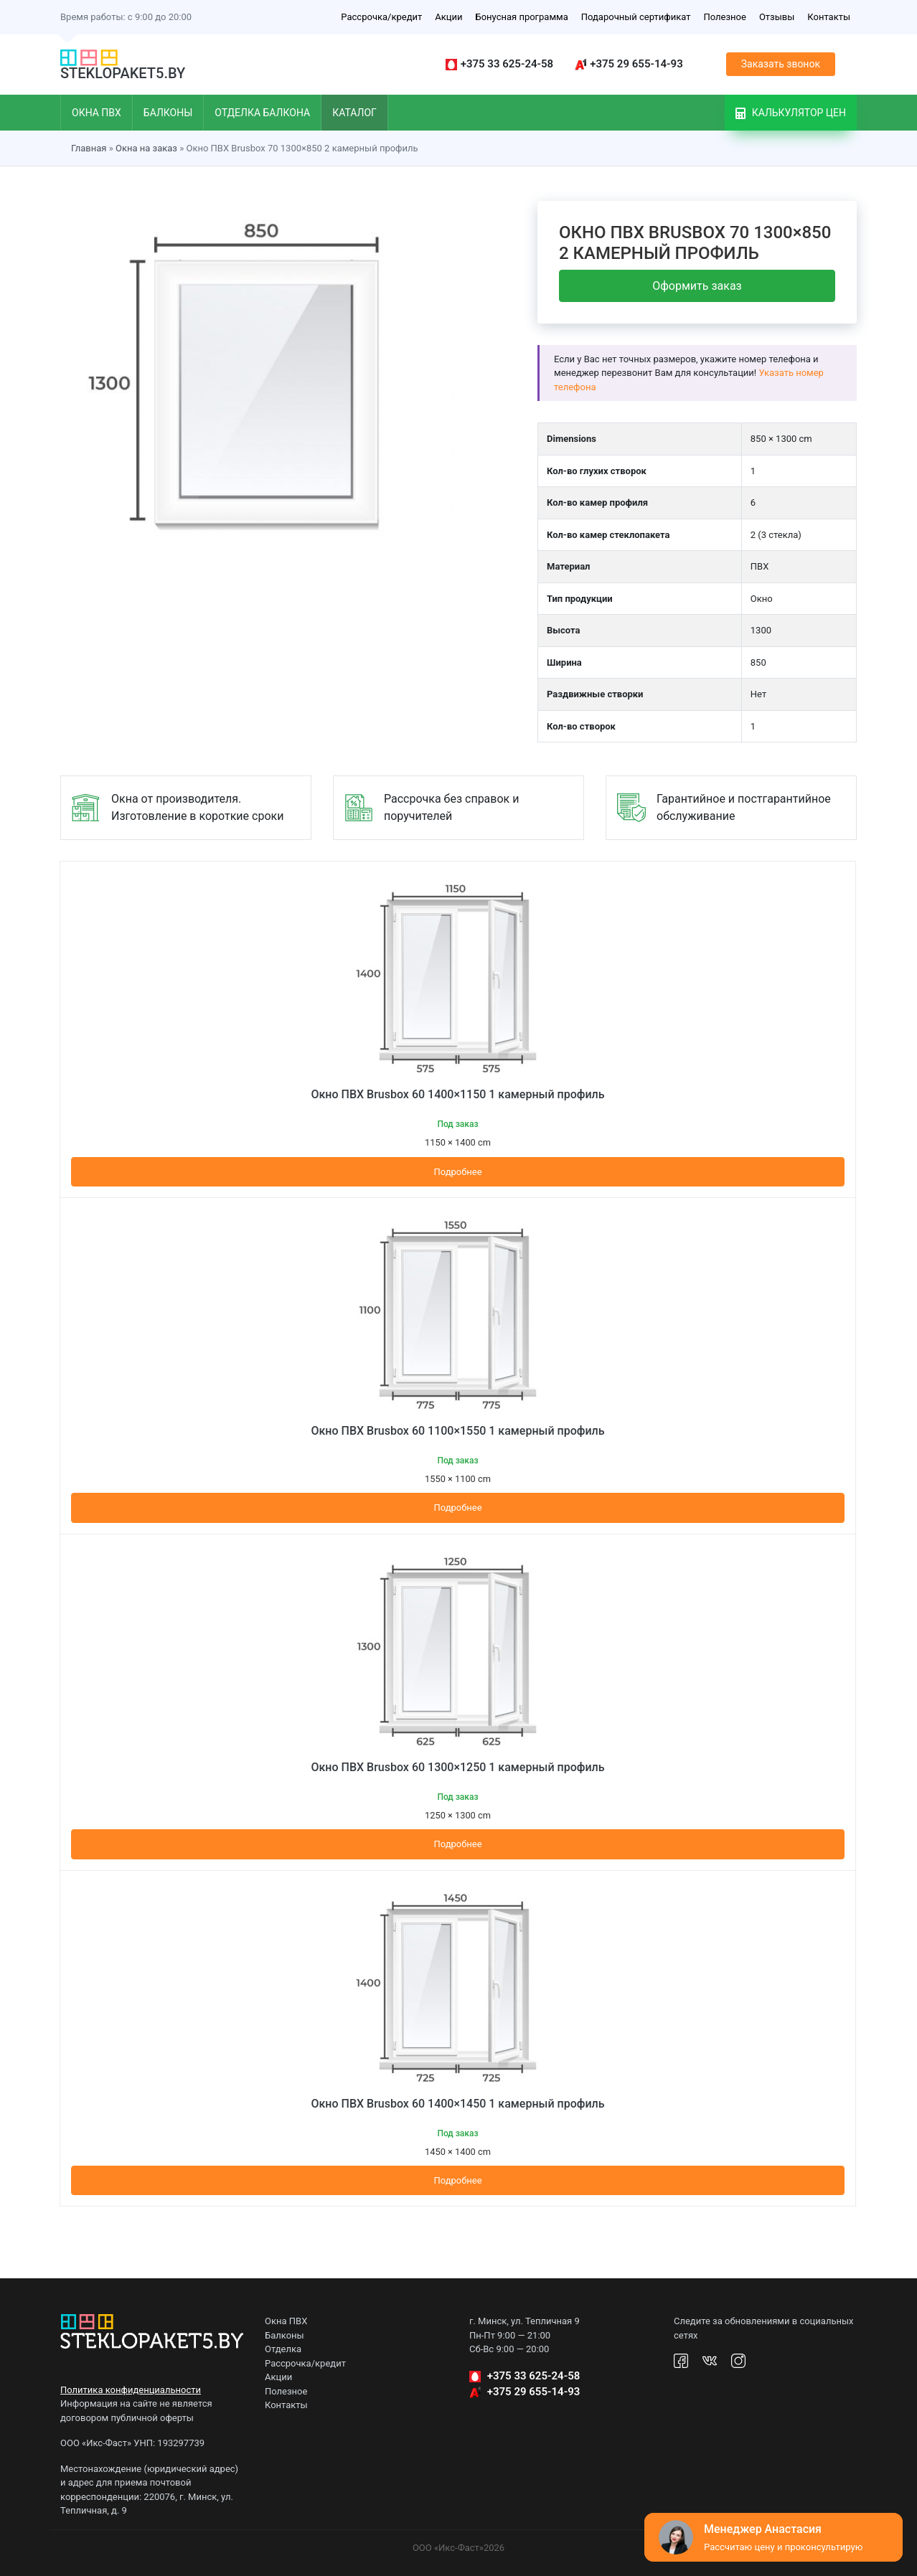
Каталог (354, 112)
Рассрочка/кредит (381, 16)
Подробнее (457, 1171)
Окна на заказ (146, 148)
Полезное (724, 16)
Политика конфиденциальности (130, 2389)
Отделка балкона (262, 112)
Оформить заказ (696, 286)
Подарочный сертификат (636, 16)
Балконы (168, 112)
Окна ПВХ (96, 112)
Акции (448, 16)
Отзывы (776, 16)
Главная (88, 148)
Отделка (283, 2349)
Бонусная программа (521, 16)
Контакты (828, 16)
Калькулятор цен (790, 113)
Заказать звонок (780, 64)
